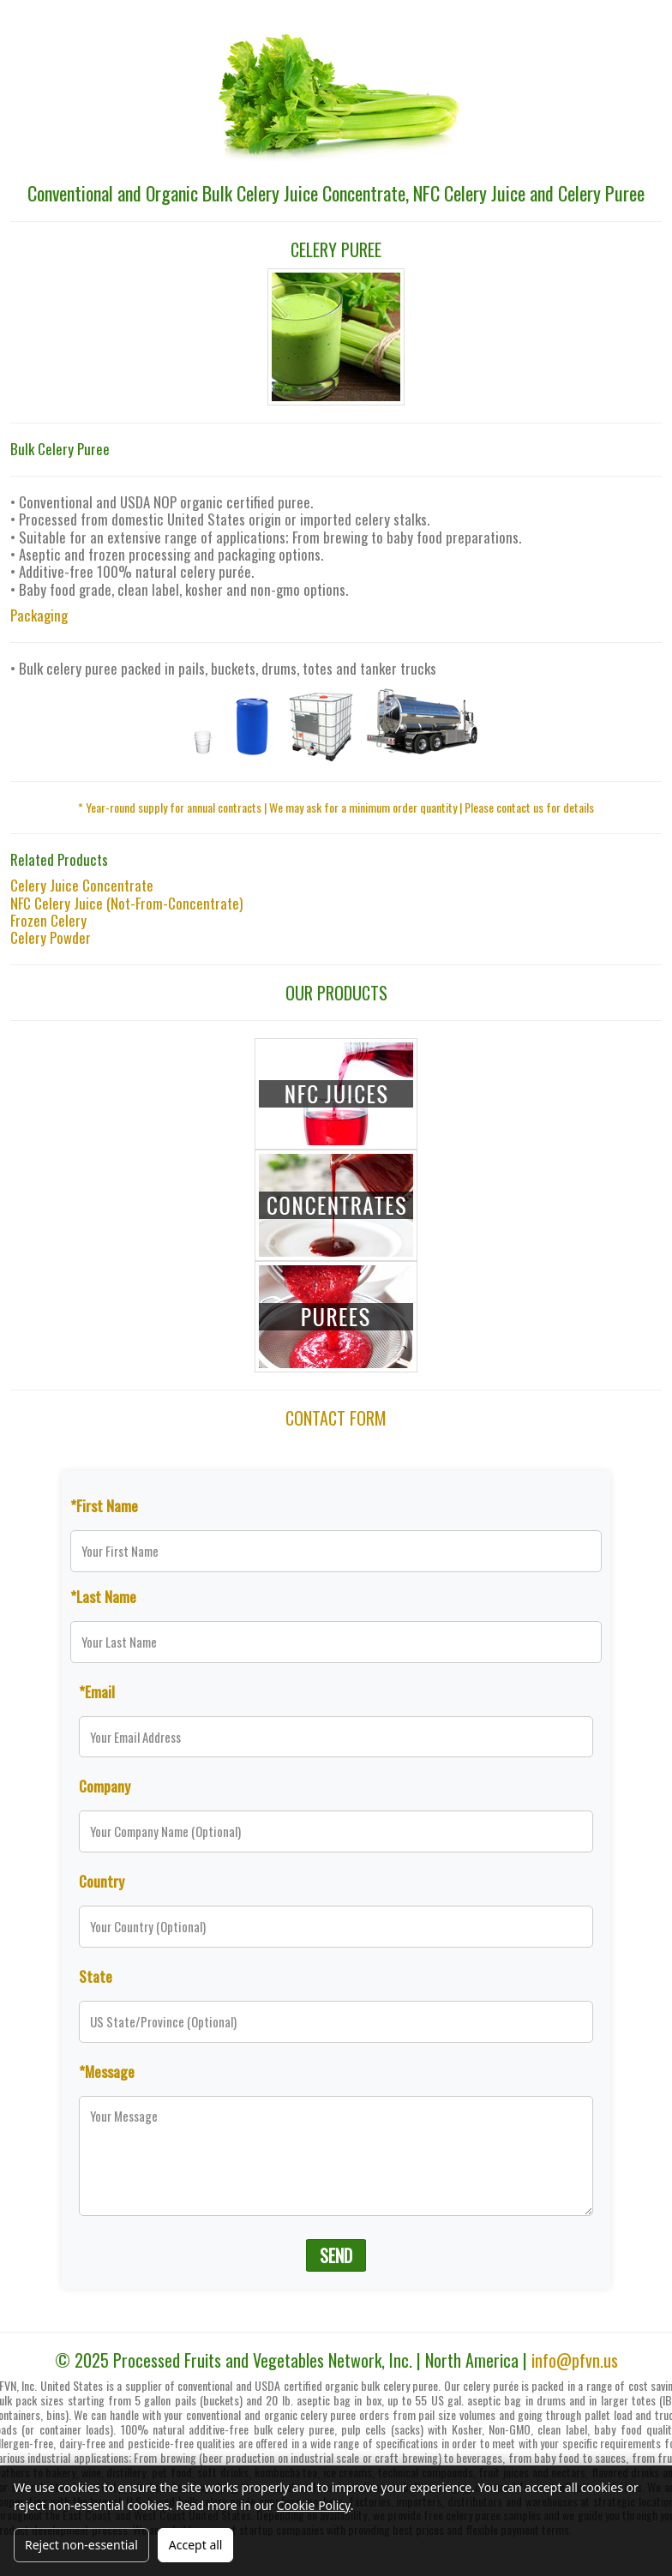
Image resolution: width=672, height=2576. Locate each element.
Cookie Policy (314, 2505)
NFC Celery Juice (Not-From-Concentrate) (126, 903)
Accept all (196, 2545)
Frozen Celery (48, 920)
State (95, 1976)
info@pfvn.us (574, 2360)
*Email (97, 1691)
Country (101, 1881)
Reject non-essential (81, 2545)
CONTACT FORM (336, 1418)
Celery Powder (50, 937)
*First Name (104, 1505)
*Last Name (103, 1596)
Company (104, 1785)
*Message (107, 2071)
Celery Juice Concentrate (81, 885)
